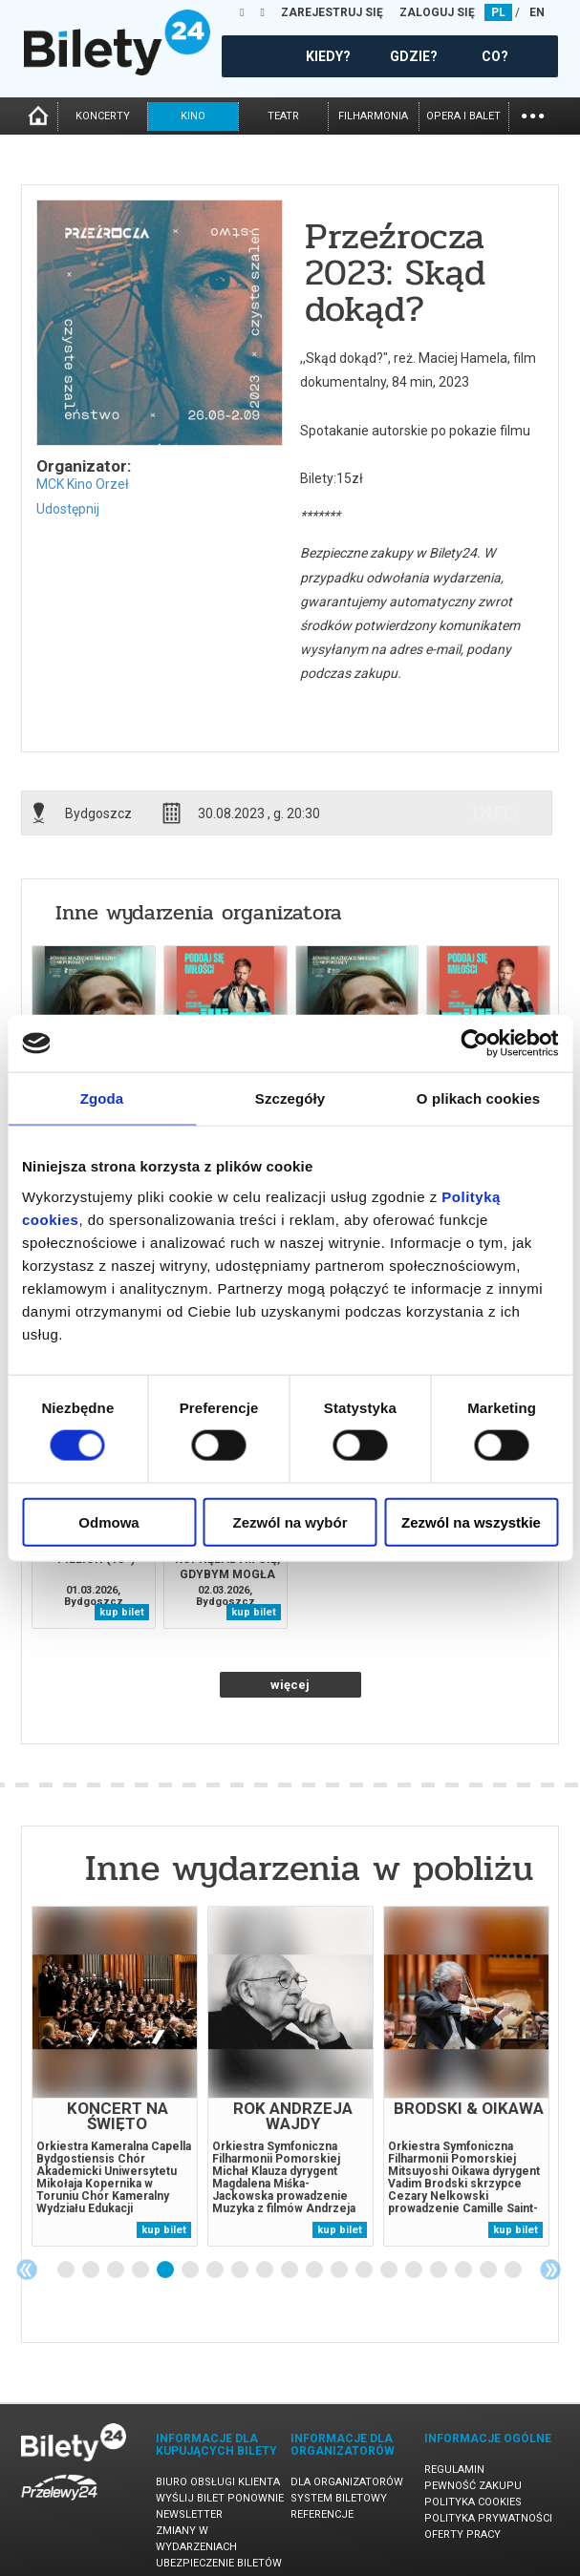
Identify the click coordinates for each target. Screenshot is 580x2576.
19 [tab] (514, 2270)
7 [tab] (216, 2270)
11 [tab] (315, 2270)
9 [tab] (265, 2270)
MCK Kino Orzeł (82, 484)
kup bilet (121, 1612)
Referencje (322, 2514)
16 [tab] (439, 2270)
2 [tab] (91, 2270)
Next (550, 2269)
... (533, 114)
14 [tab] (389, 2270)
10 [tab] (290, 2270)
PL (498, 12)
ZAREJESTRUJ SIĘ (332, 12)
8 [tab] (240, 2270)
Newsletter (189, 2514)
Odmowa (108, 1521)
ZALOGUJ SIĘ (437, 12)
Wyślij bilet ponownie (220, 2498)
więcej (290, 1685)
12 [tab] (340, 2270)
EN (537, 12)
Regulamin (454, 2469)
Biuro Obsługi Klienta (218, 2482)
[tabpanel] (115, 2076)
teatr (283, 116)
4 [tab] (141, 2270)
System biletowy (338, 2498)
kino (193, 116)
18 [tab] (489, 2270)
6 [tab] (191, 2270)
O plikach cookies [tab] (478, 1098)
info (495, 812)
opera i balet (463, 116)
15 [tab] (414, 2270)
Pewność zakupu (473, 2486)
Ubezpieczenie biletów (219, 2563)
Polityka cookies (473, 2502)
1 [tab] (66, 2270)
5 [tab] (166, 2270)
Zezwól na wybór (289, 1521)
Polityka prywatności (488, 2518)
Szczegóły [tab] (290, 1098)
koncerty (102, 116)
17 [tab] (464, 2270)
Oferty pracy (462, 2534)
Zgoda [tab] (102, 1098)
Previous (26, 2269)
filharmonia (373, 116)
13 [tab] (365, 2270)
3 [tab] (116, 2270)
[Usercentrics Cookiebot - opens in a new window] (474, 1043)
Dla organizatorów (346, 2482)
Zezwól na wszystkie (471, 1521)
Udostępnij (67, 509)
